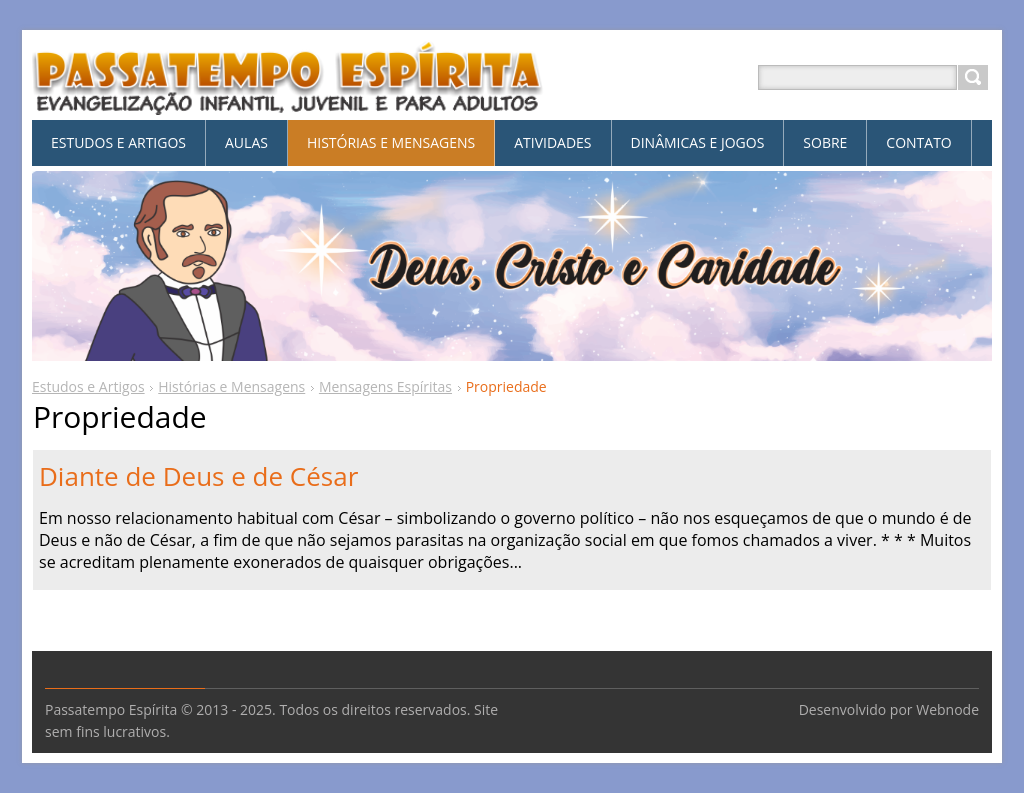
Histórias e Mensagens (231, 386)
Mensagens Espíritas (385, 386)
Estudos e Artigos (88, 386)
